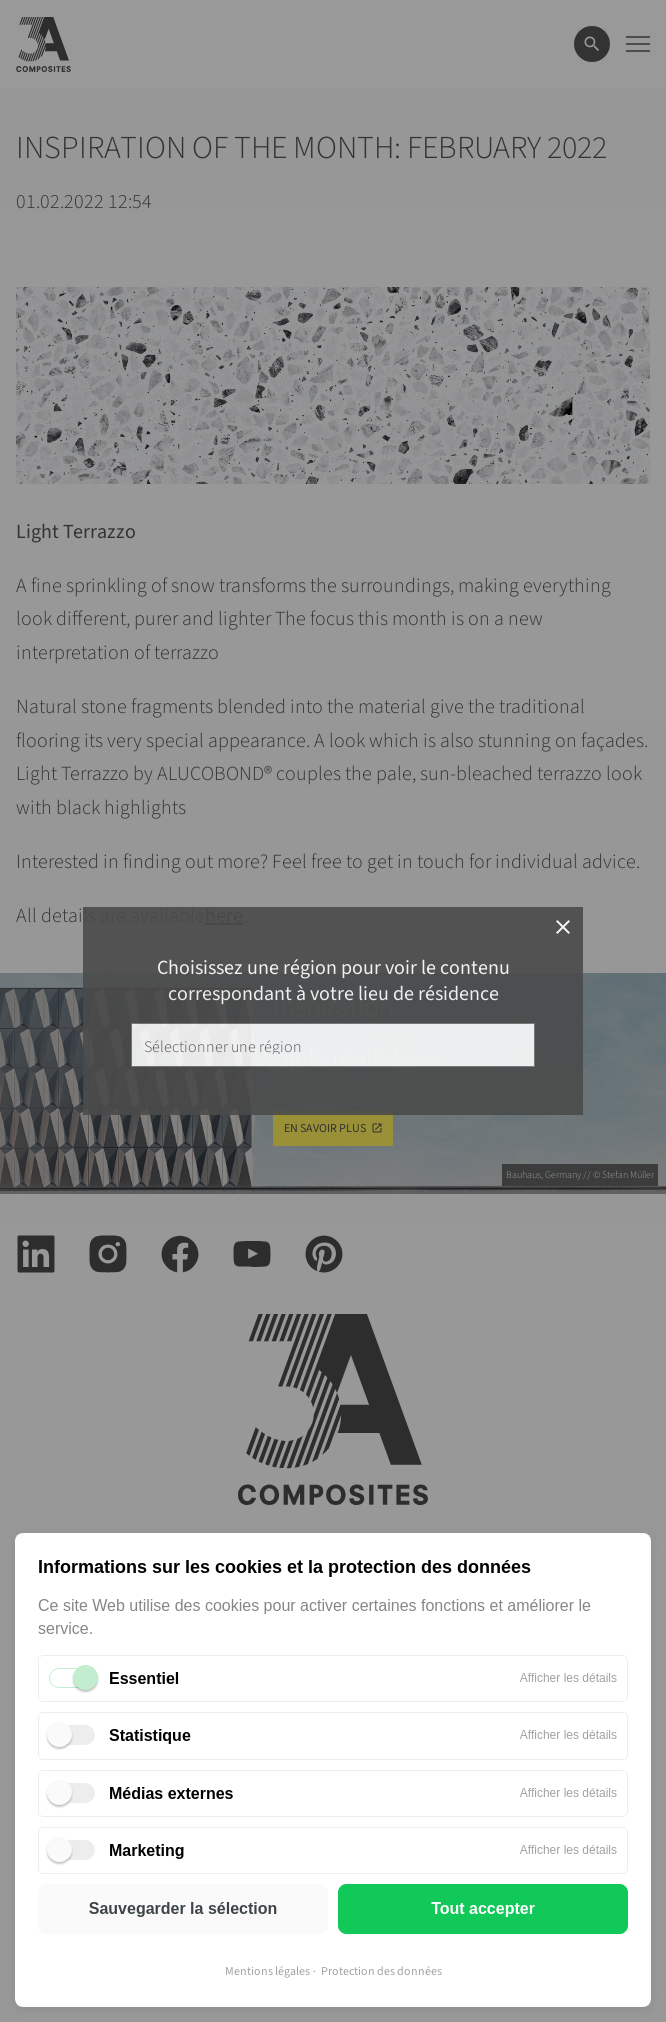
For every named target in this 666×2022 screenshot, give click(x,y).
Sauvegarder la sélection (183, 1908)
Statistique (150, 1735)
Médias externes (171, 1793)
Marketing (147, 1850)
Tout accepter (483, 1908)
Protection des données (381, 1971)
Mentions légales (267, 1971)
